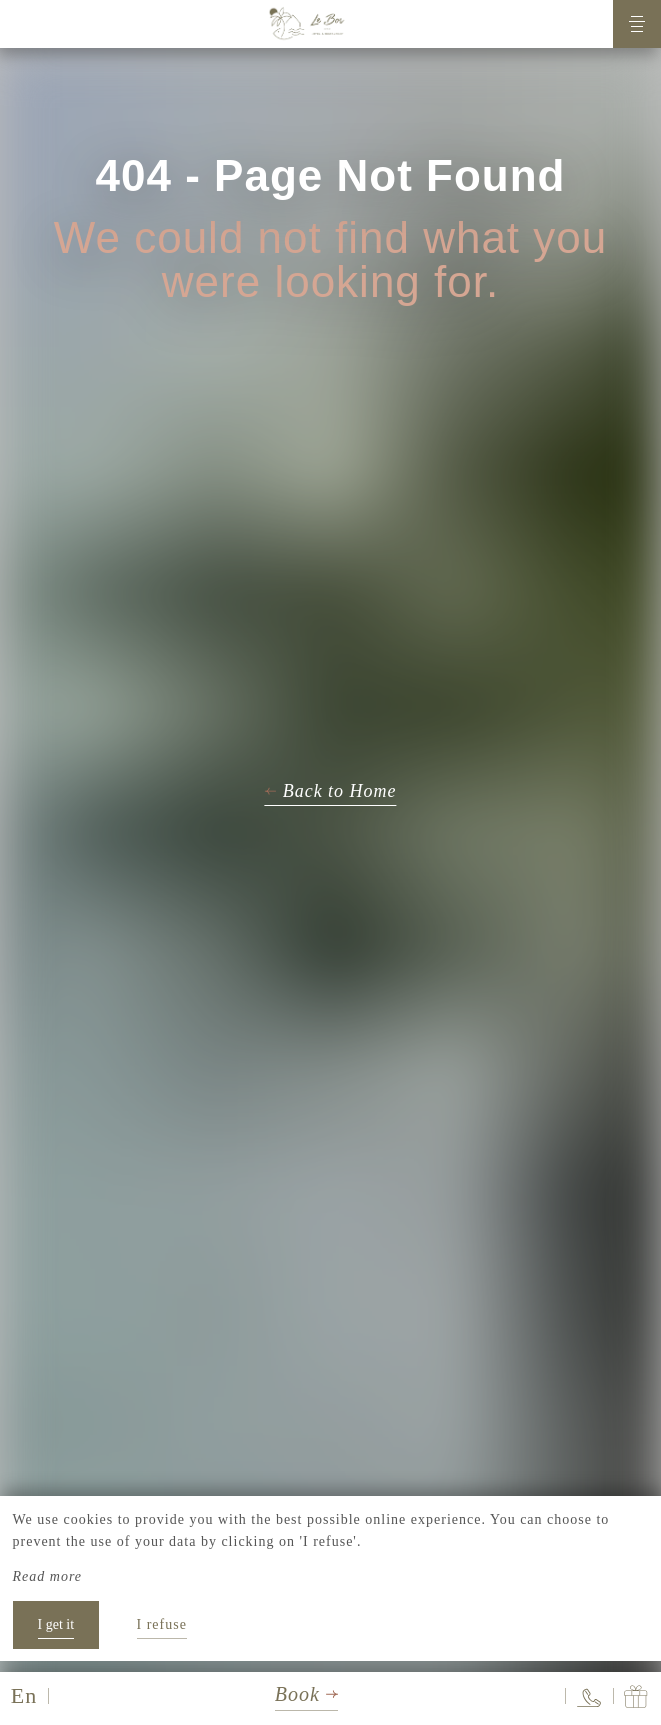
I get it (56, 1624)
